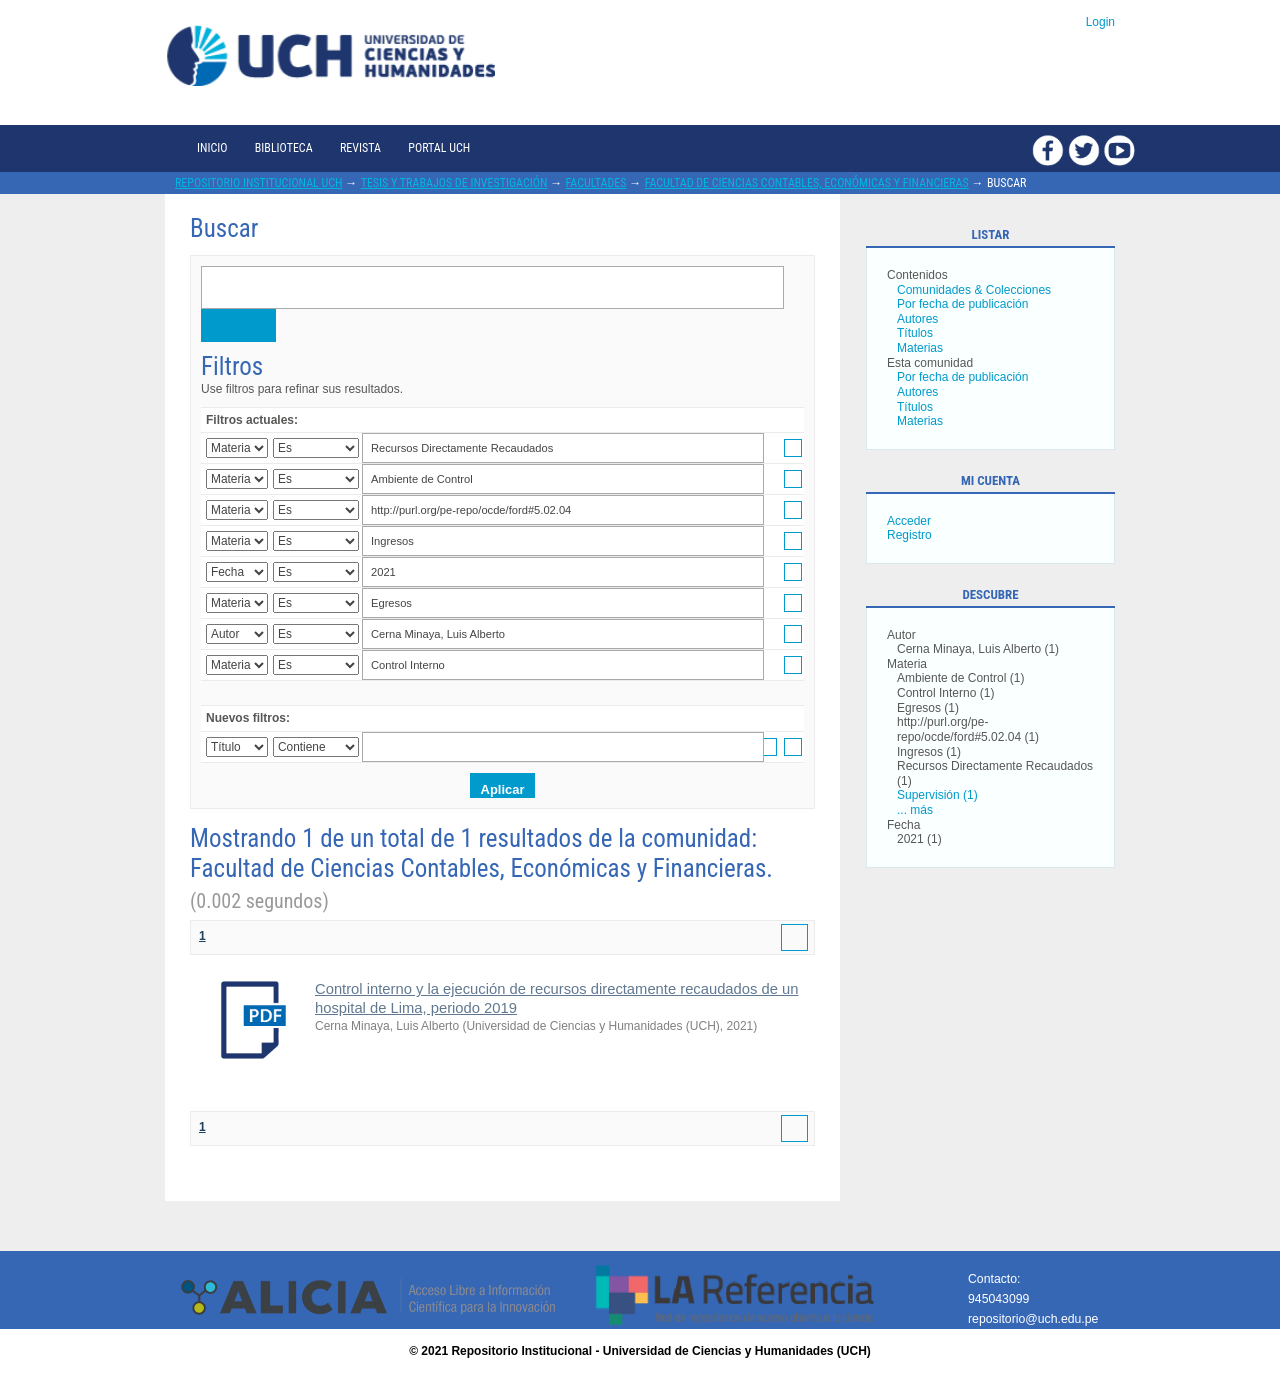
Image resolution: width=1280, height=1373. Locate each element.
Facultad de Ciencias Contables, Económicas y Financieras (807, 183)
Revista (360, 148)
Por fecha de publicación (962, 304)
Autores (917, 319)
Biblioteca (284, 148)
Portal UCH (439, 148)
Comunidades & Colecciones (974, 290)
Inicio (212, 148)
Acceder (909, 521)
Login (1100, 22)
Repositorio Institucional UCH (259, 183)
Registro (909, 535)
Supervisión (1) (937, 795)
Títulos (915, 333)
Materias (920, 348)
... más (915, 810)
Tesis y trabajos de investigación (454, 183)
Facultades (596, 183)
